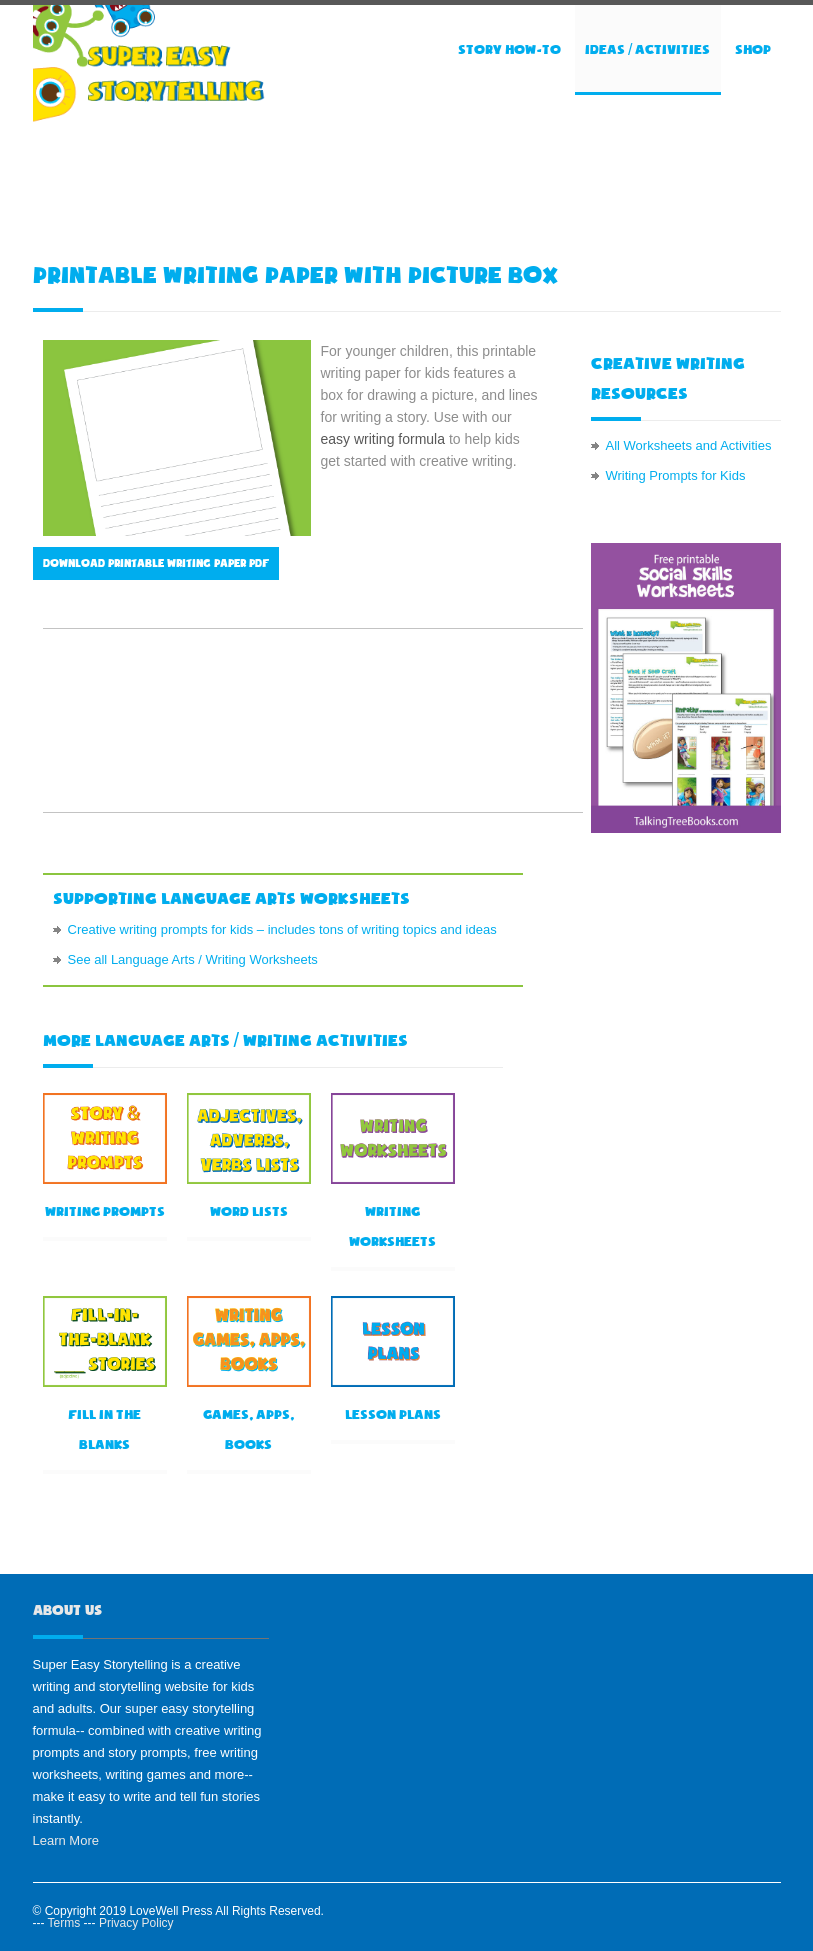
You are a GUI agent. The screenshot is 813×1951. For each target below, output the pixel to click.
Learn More (66, 1840)
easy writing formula (383, 439)
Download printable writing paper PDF (156, 563)
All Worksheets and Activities (689, 445)
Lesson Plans (393, 1415)
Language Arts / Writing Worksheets (214, 959)
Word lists (249, 1212)
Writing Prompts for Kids (676, 475)
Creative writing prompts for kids (161, 929)
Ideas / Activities (647, 50)
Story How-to (509, 50)
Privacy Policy (136, 1923)
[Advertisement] (397, 186)
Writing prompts (105, 1212)
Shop (753, 50)
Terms (64, 1923)
